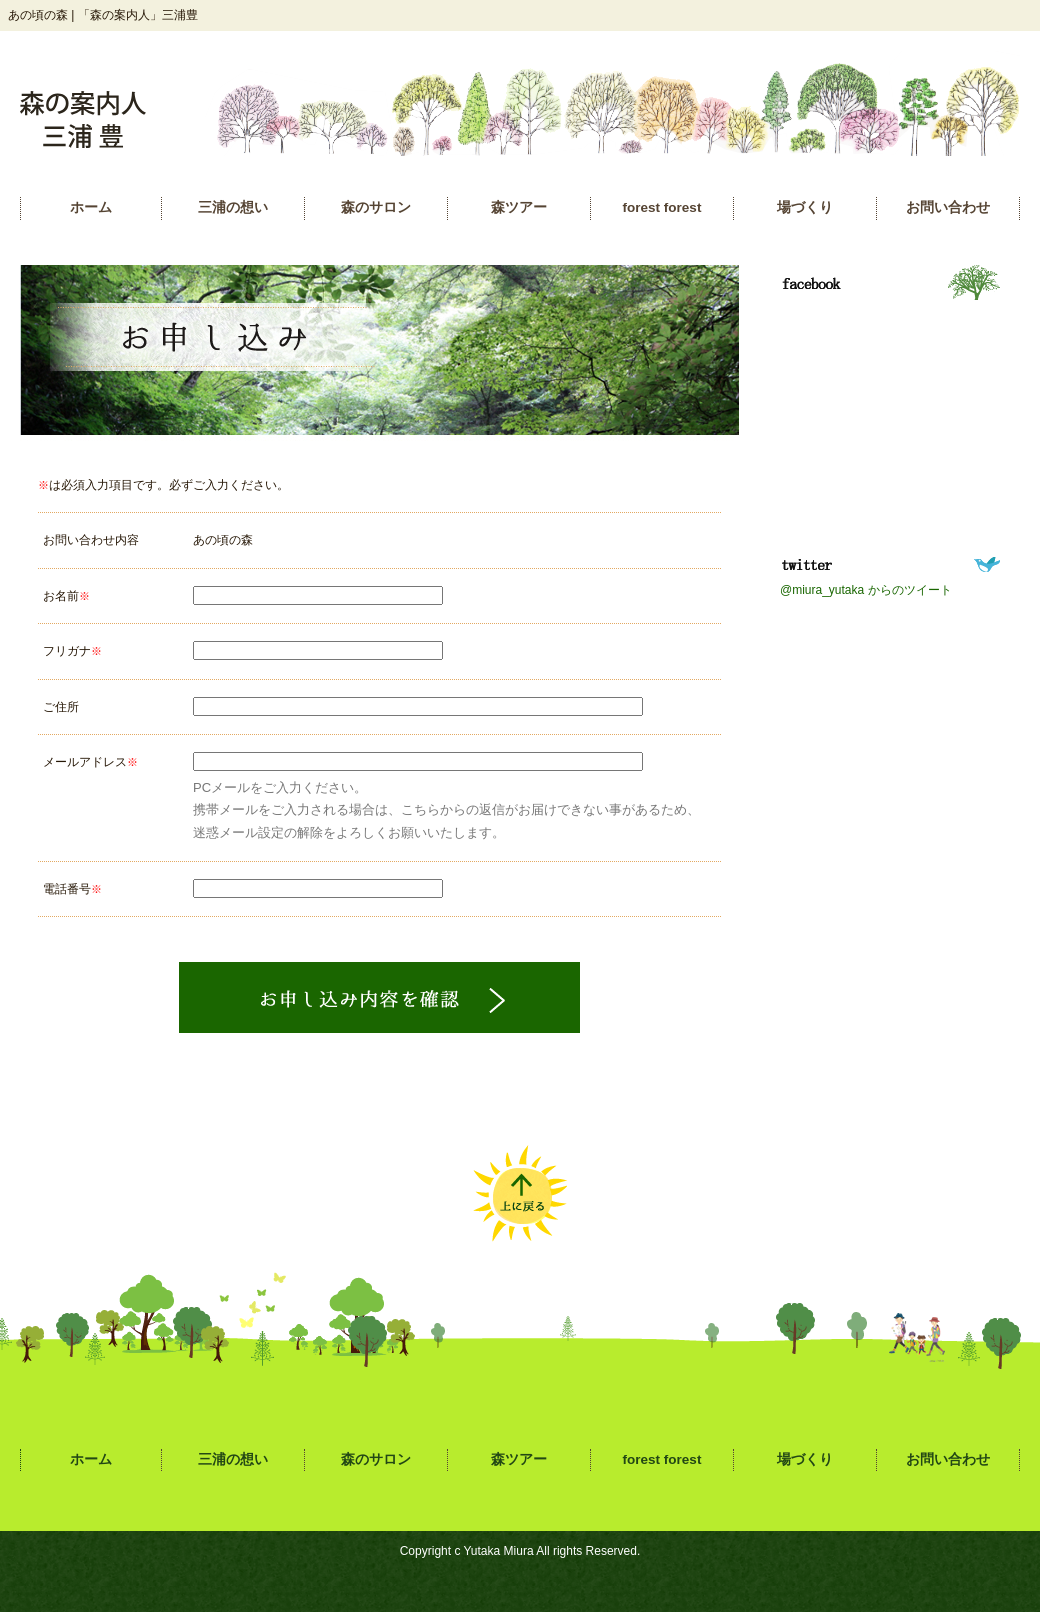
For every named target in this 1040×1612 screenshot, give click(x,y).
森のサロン (376, 207)
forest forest (662, 207)
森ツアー (519, 207)
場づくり (805, 207)
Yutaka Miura (499, 1551)
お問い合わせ (948, 207)
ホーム (91, 207)
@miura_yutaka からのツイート (866, 590)
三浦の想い (233, 207)
